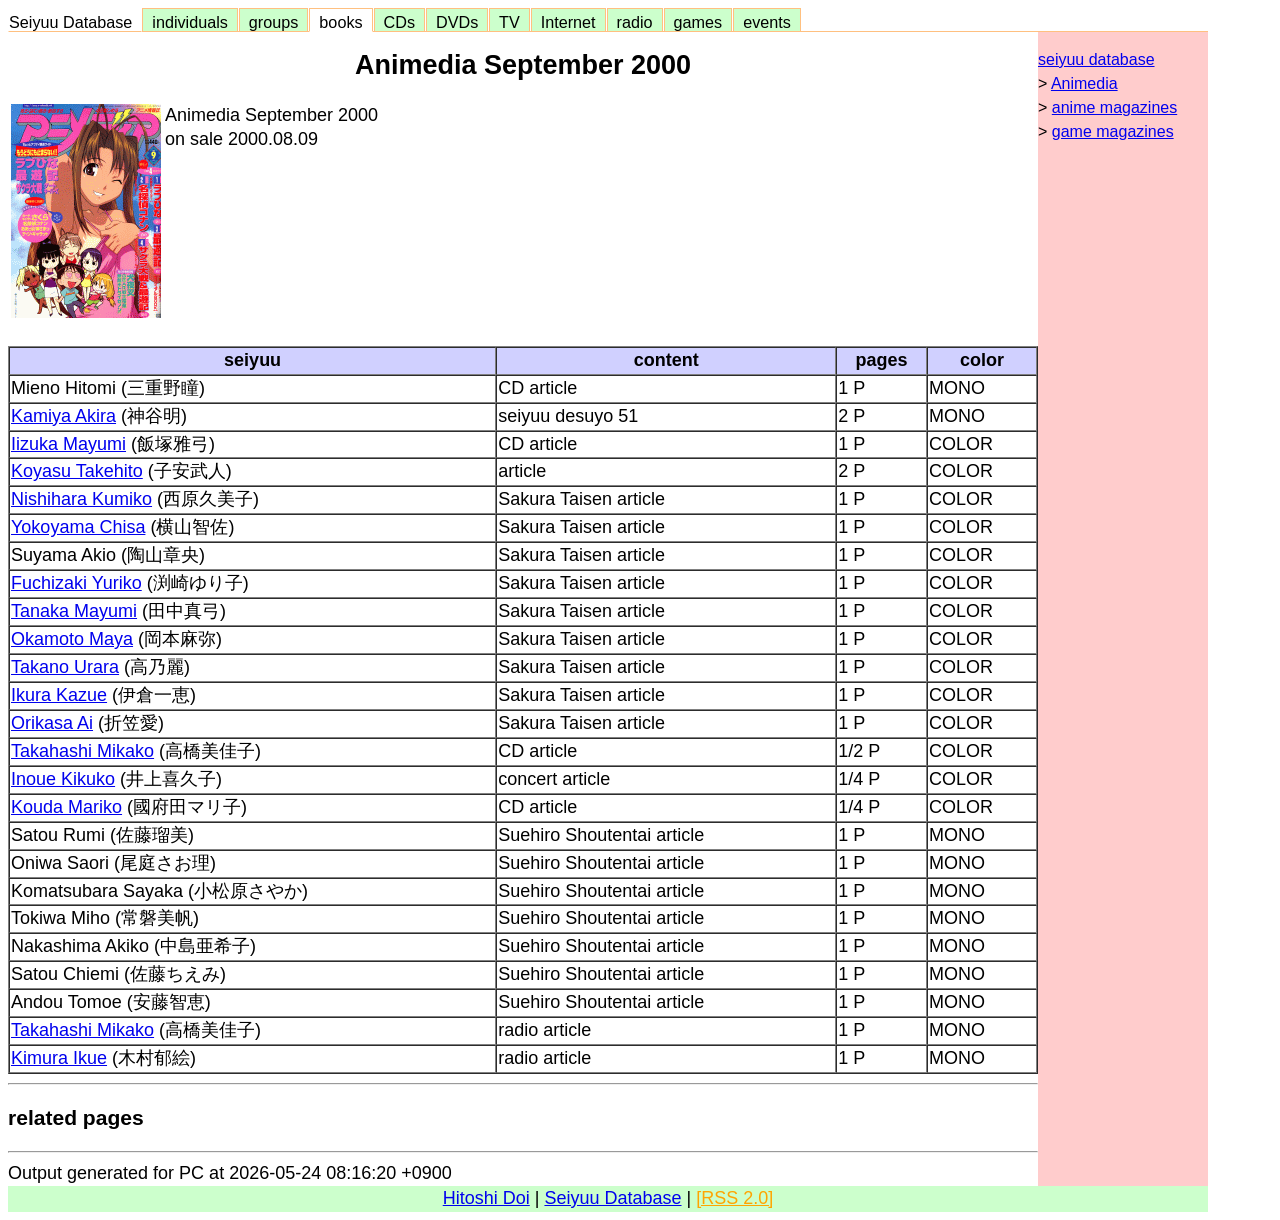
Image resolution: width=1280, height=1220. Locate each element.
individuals (190, 22)
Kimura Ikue (59, 1058)
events (767, 22)
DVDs (457, 22)
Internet (568, 22)
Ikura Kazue (59, 695)
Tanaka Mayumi (74, 611)
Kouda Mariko (66, 807)
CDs (399, 22)
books (340, 22)
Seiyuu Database (75, 22)
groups (274, 22)
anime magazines (1114, 107)
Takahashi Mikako (82, 751)
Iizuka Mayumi (68, 444)
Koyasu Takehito (77, 471)
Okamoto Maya (72, 639)
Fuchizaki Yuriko (76, 583)
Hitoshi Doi (486, 1198)
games (698, 22)
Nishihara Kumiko (81, 499)
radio (635, 22)
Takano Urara (65, 667)
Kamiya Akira (63, 416)
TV (509, 22)
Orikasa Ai (52, 723)
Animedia (1084, 83)
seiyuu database (1096, 59)
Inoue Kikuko (63, 779)
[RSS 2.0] (734, 1198)
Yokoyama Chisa (78, 527)
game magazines (1113, 131)
